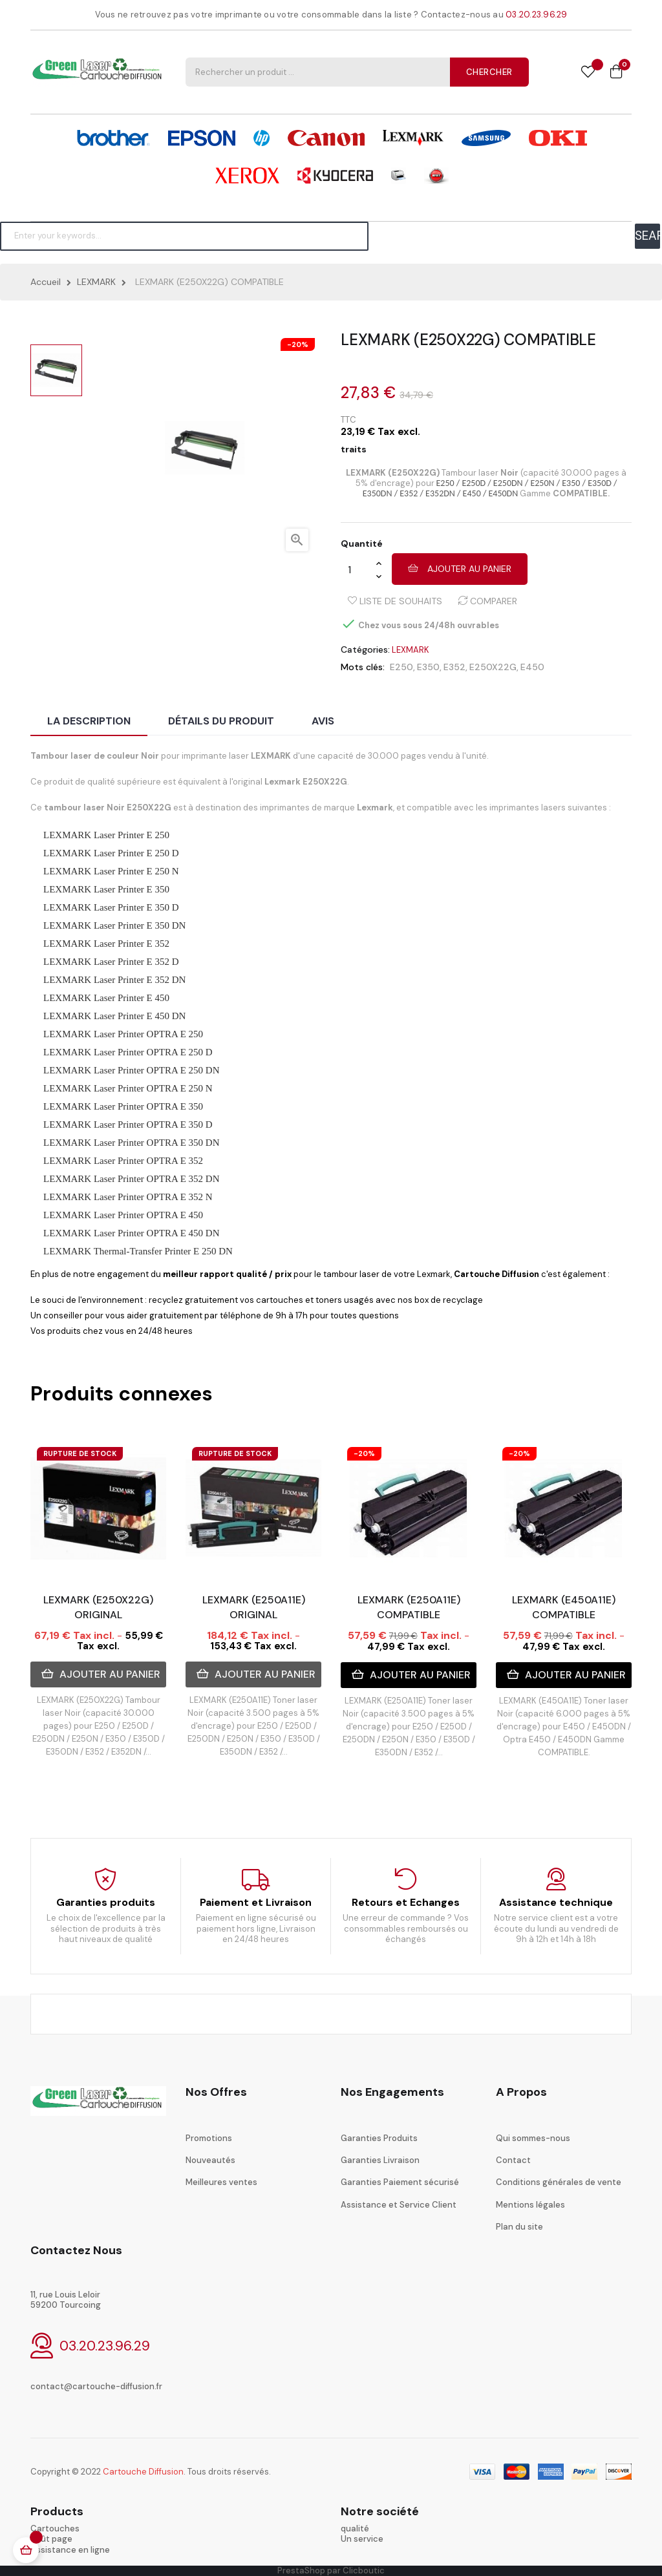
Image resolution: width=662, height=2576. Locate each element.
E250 (401, 667)
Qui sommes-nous (533, 2138)
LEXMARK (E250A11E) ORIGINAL (253, 1607)
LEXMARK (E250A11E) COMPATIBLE (409, 1607)
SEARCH (647, 235)
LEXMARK (410, 649)
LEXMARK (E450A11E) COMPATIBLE (563, 1607)
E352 (454, 667)
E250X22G (493, 667)
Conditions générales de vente (558, 2182)
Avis (323, 721)
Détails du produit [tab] (221, 721)
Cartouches (55, 2528)
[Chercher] (184, 236)
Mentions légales (530, 2204)
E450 (532, 667)
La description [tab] (89, 721)
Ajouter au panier (459, 569)
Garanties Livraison (380, 2160)
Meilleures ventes (221, 2182)
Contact (513, 2160)
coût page (51, 2538)
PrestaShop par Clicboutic (331, 2570)
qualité (355, 2528)
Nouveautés (210, 2160)
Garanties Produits (379, 2138)
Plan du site (519, 2226)
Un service (362, 2538)
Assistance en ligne (70, 2549)
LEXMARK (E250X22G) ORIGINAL (98, 1607)
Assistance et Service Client (398, 2204)
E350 (428, 667)
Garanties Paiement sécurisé (400, 2182)
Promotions (209, 2138)
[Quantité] (358, 569)
